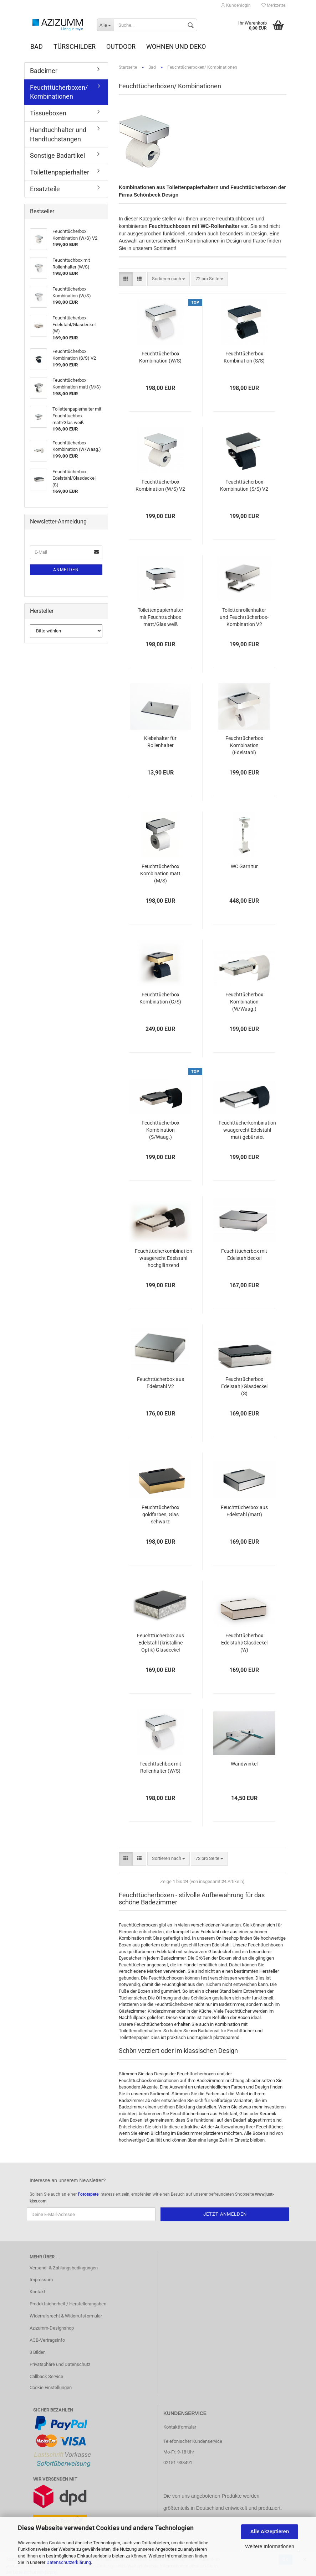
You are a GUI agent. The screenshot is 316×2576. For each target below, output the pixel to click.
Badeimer (43, 70)
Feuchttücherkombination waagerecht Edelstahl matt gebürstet (247, 1130)
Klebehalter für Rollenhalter (160, 741)
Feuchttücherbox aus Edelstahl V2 (160, 1382)
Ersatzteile (45, 189)
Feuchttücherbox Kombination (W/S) (160, 357)
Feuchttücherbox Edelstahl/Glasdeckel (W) (244, 1643)
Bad (36, 46)
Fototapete (88, 2194)
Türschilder (74, 46)
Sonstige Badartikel (57, 155)
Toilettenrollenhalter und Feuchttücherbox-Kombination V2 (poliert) (244, 617)
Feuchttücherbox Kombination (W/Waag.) (244, 1002)
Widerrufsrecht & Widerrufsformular (66, 2316)
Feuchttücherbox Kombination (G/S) (160, 998)
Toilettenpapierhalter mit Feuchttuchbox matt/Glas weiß (160, 617)
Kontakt (37, 2291)
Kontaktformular (179, 2427)
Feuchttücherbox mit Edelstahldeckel (244, 1254)
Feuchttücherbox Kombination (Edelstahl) (244, 745)
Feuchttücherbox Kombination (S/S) (244, 357)
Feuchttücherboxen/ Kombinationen (59, 92)
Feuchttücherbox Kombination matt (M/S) (160, 873)
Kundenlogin (236, 5)
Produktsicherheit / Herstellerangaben (68, 2303)
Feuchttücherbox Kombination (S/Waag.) (160, 1130)
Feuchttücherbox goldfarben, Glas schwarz (160, 1514)
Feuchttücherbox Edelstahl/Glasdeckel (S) (244, 1386)
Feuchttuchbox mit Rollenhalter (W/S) (160, 1767)
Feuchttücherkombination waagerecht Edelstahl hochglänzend (163, 1258)
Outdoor (121, 46)
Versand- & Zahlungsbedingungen (64, 2267)
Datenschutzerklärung (68, 2562)
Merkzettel (273, 5)
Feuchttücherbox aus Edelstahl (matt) (244, 1511)
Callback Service (46, 2376)
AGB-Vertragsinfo (47, 2340)
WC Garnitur (244, 866)
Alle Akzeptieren (269, 2531)
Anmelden (66, 569)
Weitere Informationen (269, 2546)
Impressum (41, 2279)
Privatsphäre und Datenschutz (60, 2364)
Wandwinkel (244, 1764)
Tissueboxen (48, 113)
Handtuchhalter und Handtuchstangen (58, 134)
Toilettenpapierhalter (59, 172)
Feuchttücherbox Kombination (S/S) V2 (244, 485)
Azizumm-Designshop (52, 2328)
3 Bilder (37, 2352)
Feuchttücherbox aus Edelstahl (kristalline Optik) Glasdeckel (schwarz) (160, 1643)
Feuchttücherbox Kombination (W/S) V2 (160, 485)
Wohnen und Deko (176, 46)
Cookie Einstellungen (51, 2387)
